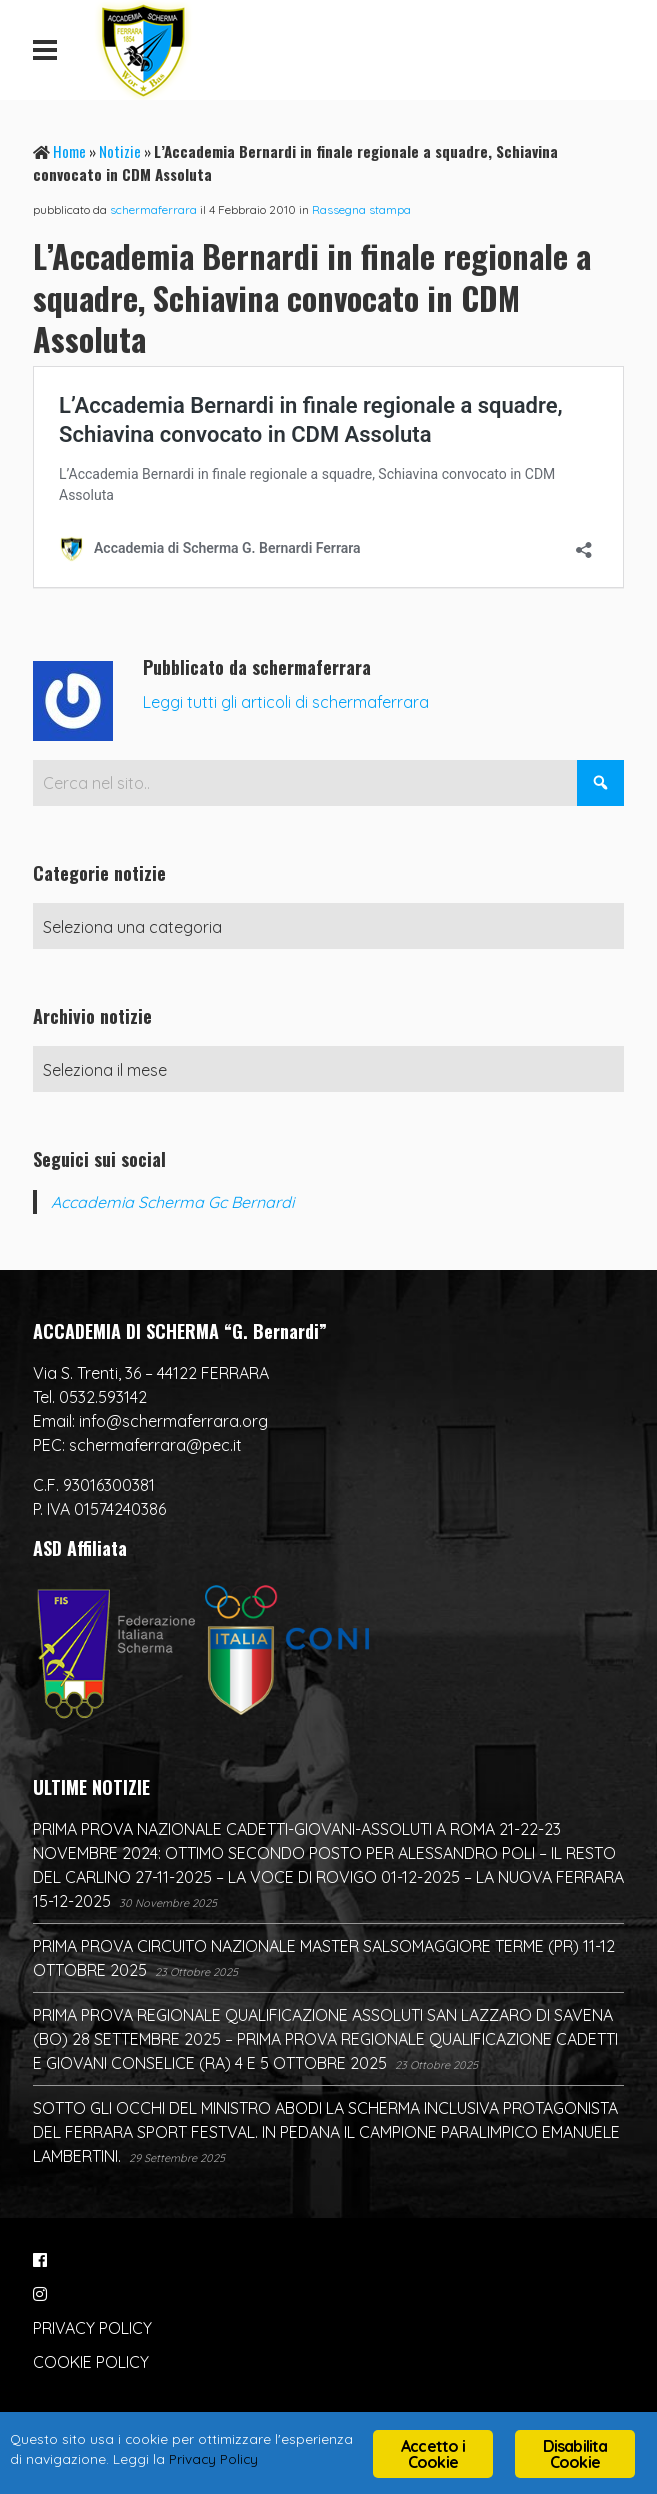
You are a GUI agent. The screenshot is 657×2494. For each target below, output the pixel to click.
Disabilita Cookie (575, 2454)
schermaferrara (153, 209)
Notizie (120, 151)
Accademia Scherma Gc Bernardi (172, 1202)
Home (69, 151)
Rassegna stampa (361, 209)
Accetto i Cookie (433, 2454)
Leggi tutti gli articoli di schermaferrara (286, 702)
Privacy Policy (213, 2458)
